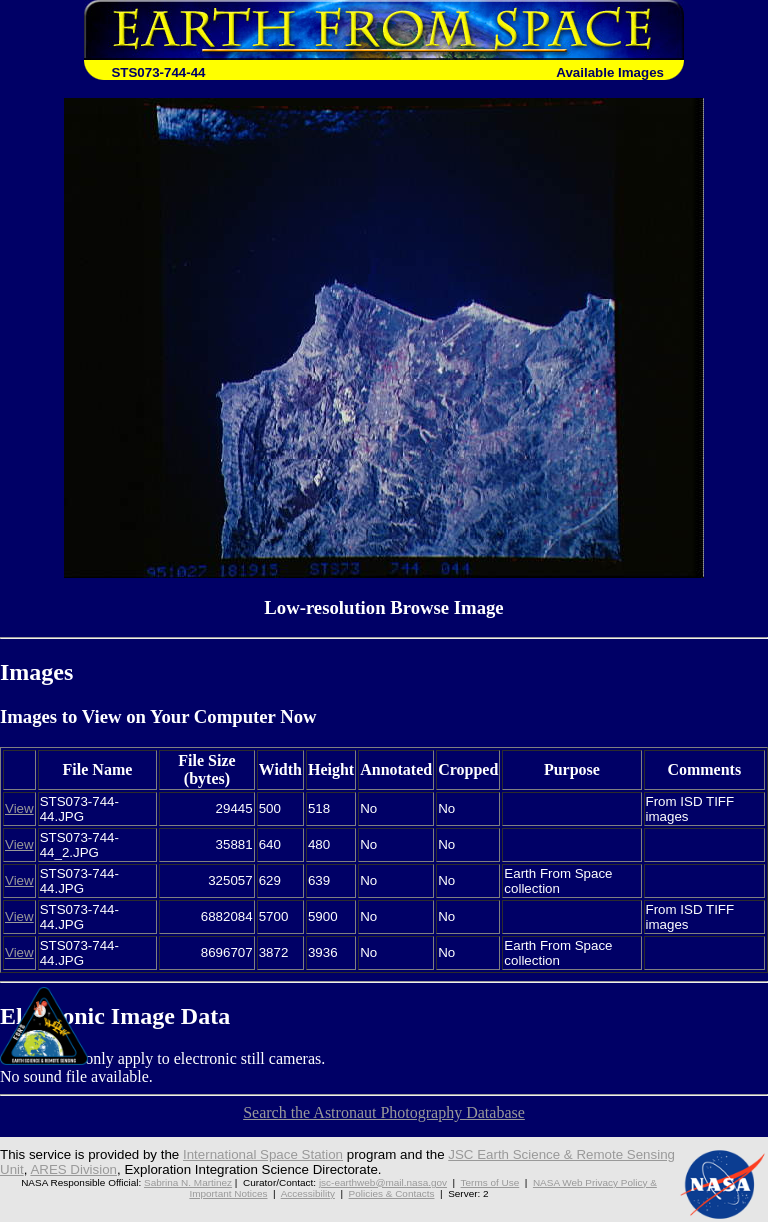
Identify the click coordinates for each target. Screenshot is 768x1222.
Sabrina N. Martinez (188, 1182)
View (19, 808)
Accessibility (308, 1193)
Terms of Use (490, 1182)
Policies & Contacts (392, 1193)
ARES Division (73, 1169)
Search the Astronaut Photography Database (384, 1112)
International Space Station (263, 1154)
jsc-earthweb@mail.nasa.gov (383, 1182)
